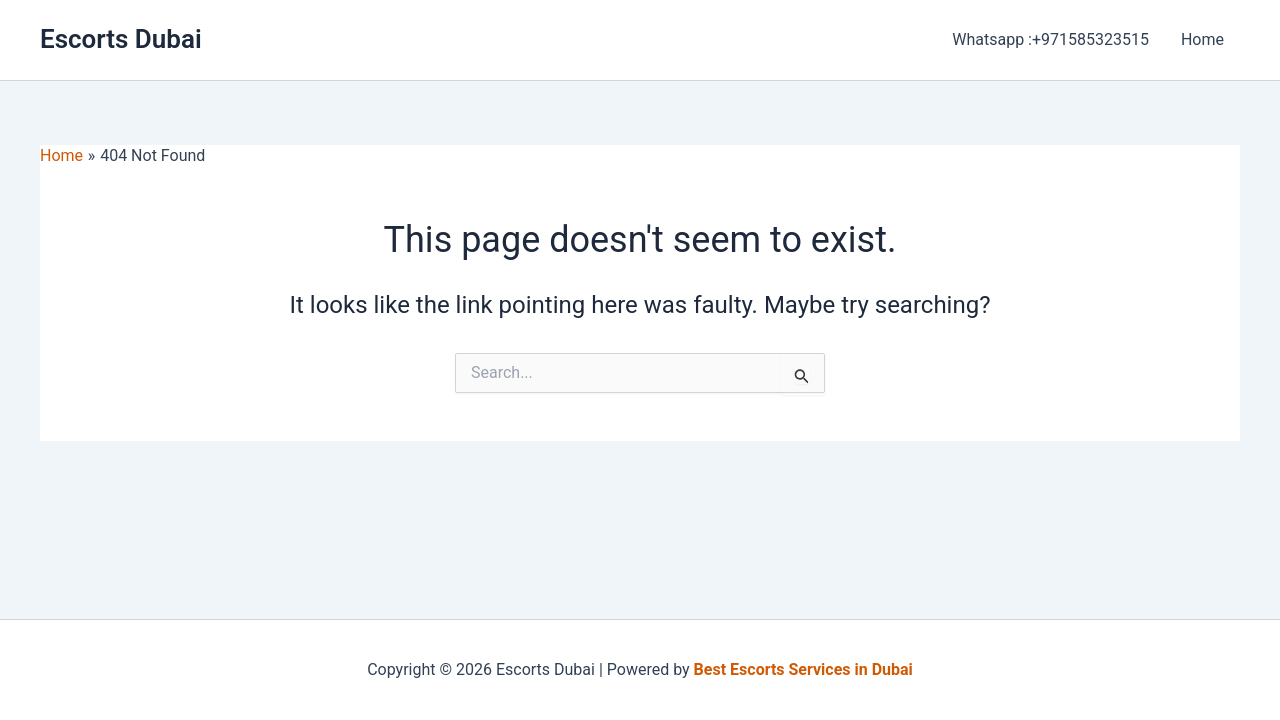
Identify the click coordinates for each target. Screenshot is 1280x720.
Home (1202, 39)
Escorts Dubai (121, 39)
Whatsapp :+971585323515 (1050, 39)
